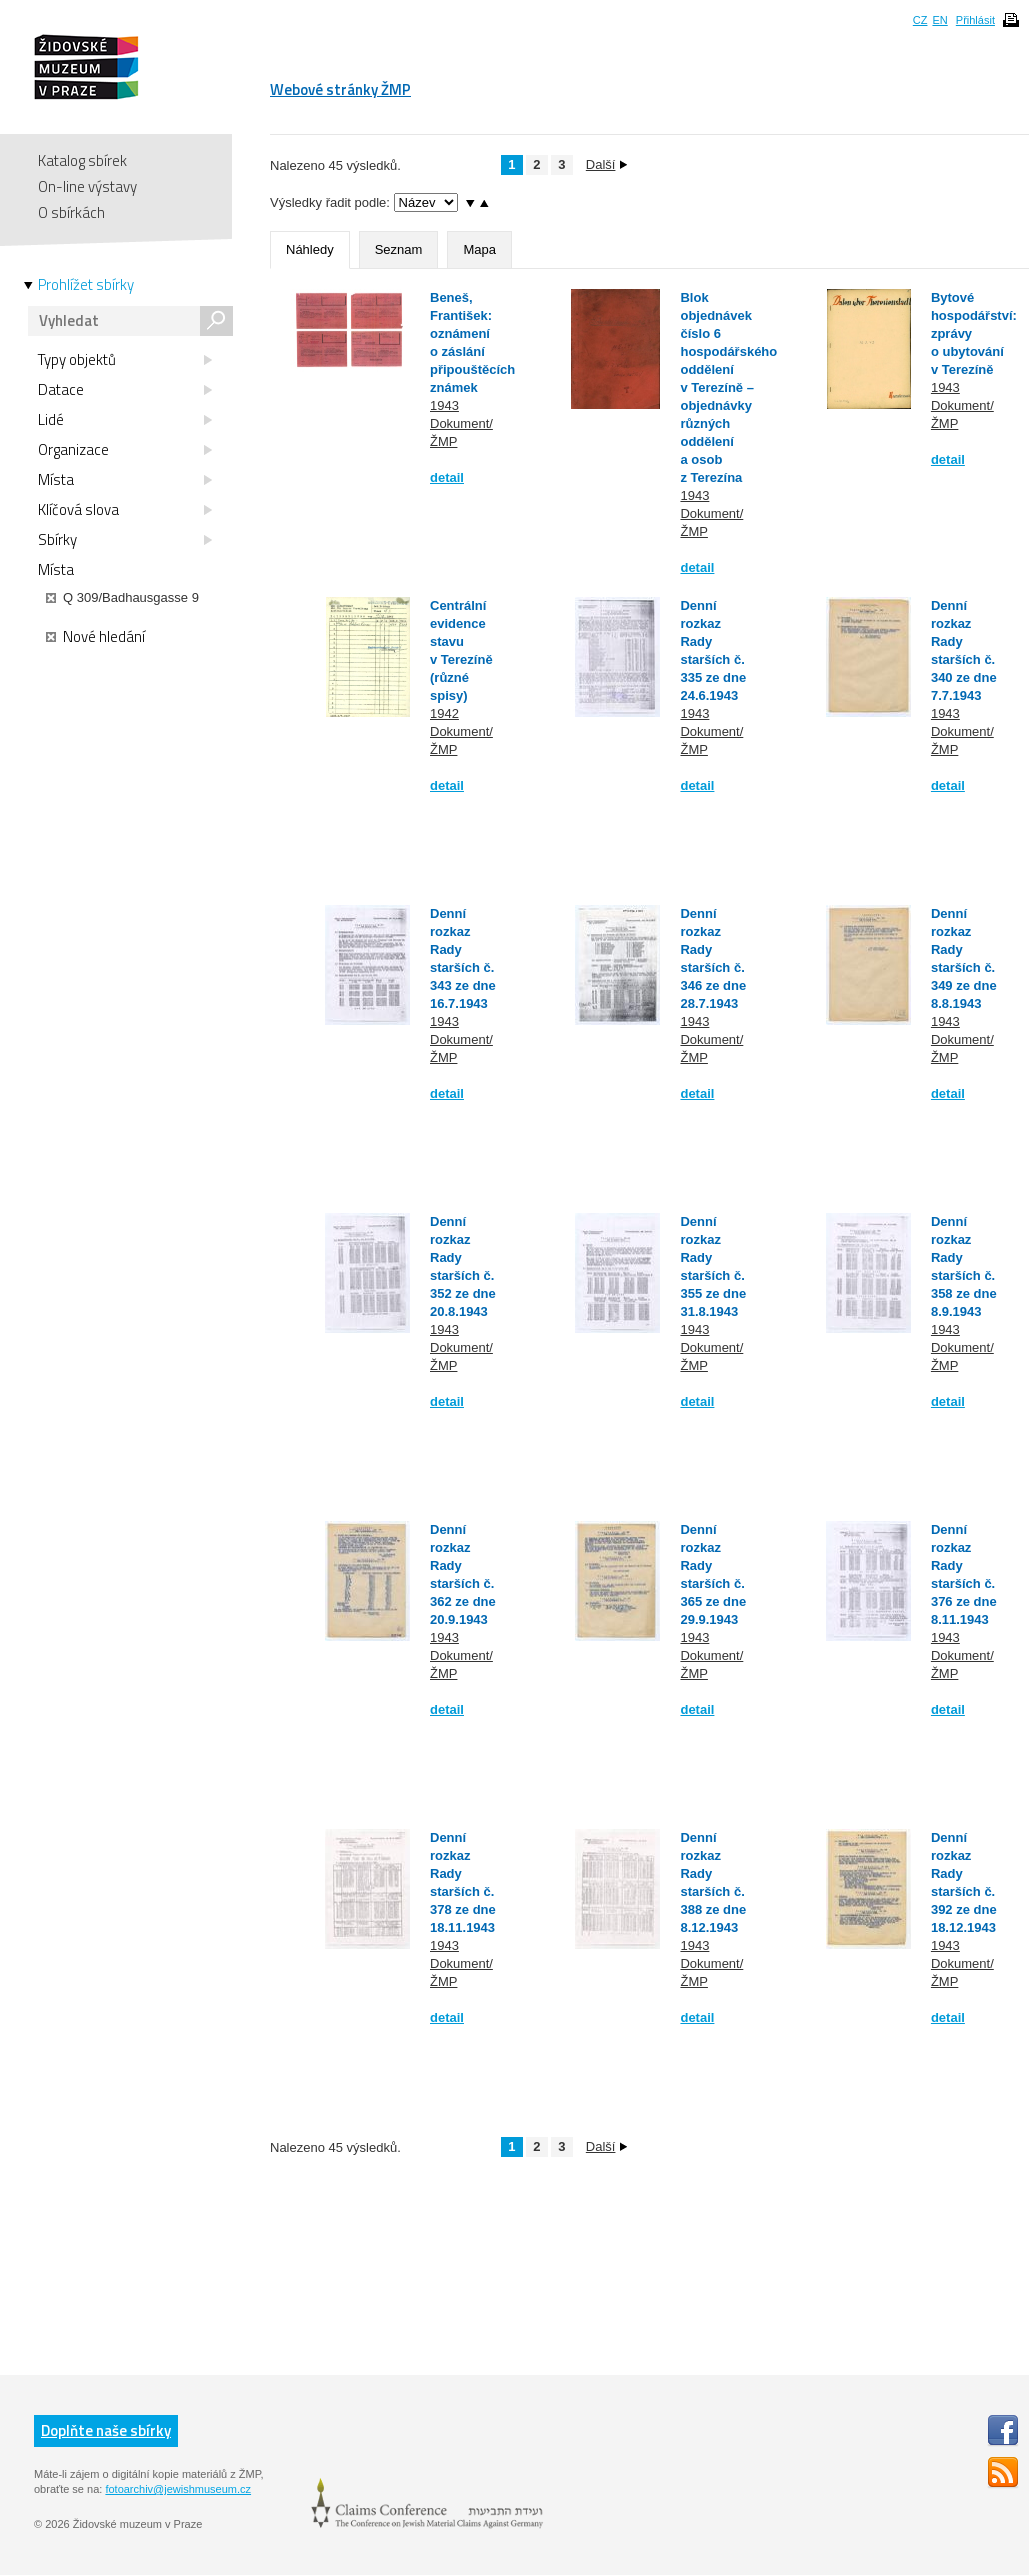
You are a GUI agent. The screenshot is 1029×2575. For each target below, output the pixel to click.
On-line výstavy (87, 186)
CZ (920, 20)
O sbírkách (71, 212)
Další (607, 164)
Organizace (125, 450)
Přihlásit (975, 20)
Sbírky (125, 540)
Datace (125, 390)
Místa (125, 480)
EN (939, 20)
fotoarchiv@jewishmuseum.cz (178, 2489)
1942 (444, 713)
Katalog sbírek (82, 160)
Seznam (399, 249)
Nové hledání (95, 637)
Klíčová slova (125, 510)
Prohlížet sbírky (86, 285)
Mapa (479, 249)
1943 (444, 405)
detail (447, 477)
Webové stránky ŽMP (340, 89)
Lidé (125, 420)
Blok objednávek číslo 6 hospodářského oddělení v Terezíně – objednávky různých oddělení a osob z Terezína (728, 387)
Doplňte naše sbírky (106, 2430)
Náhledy (310, 249)
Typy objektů (125, 360)
